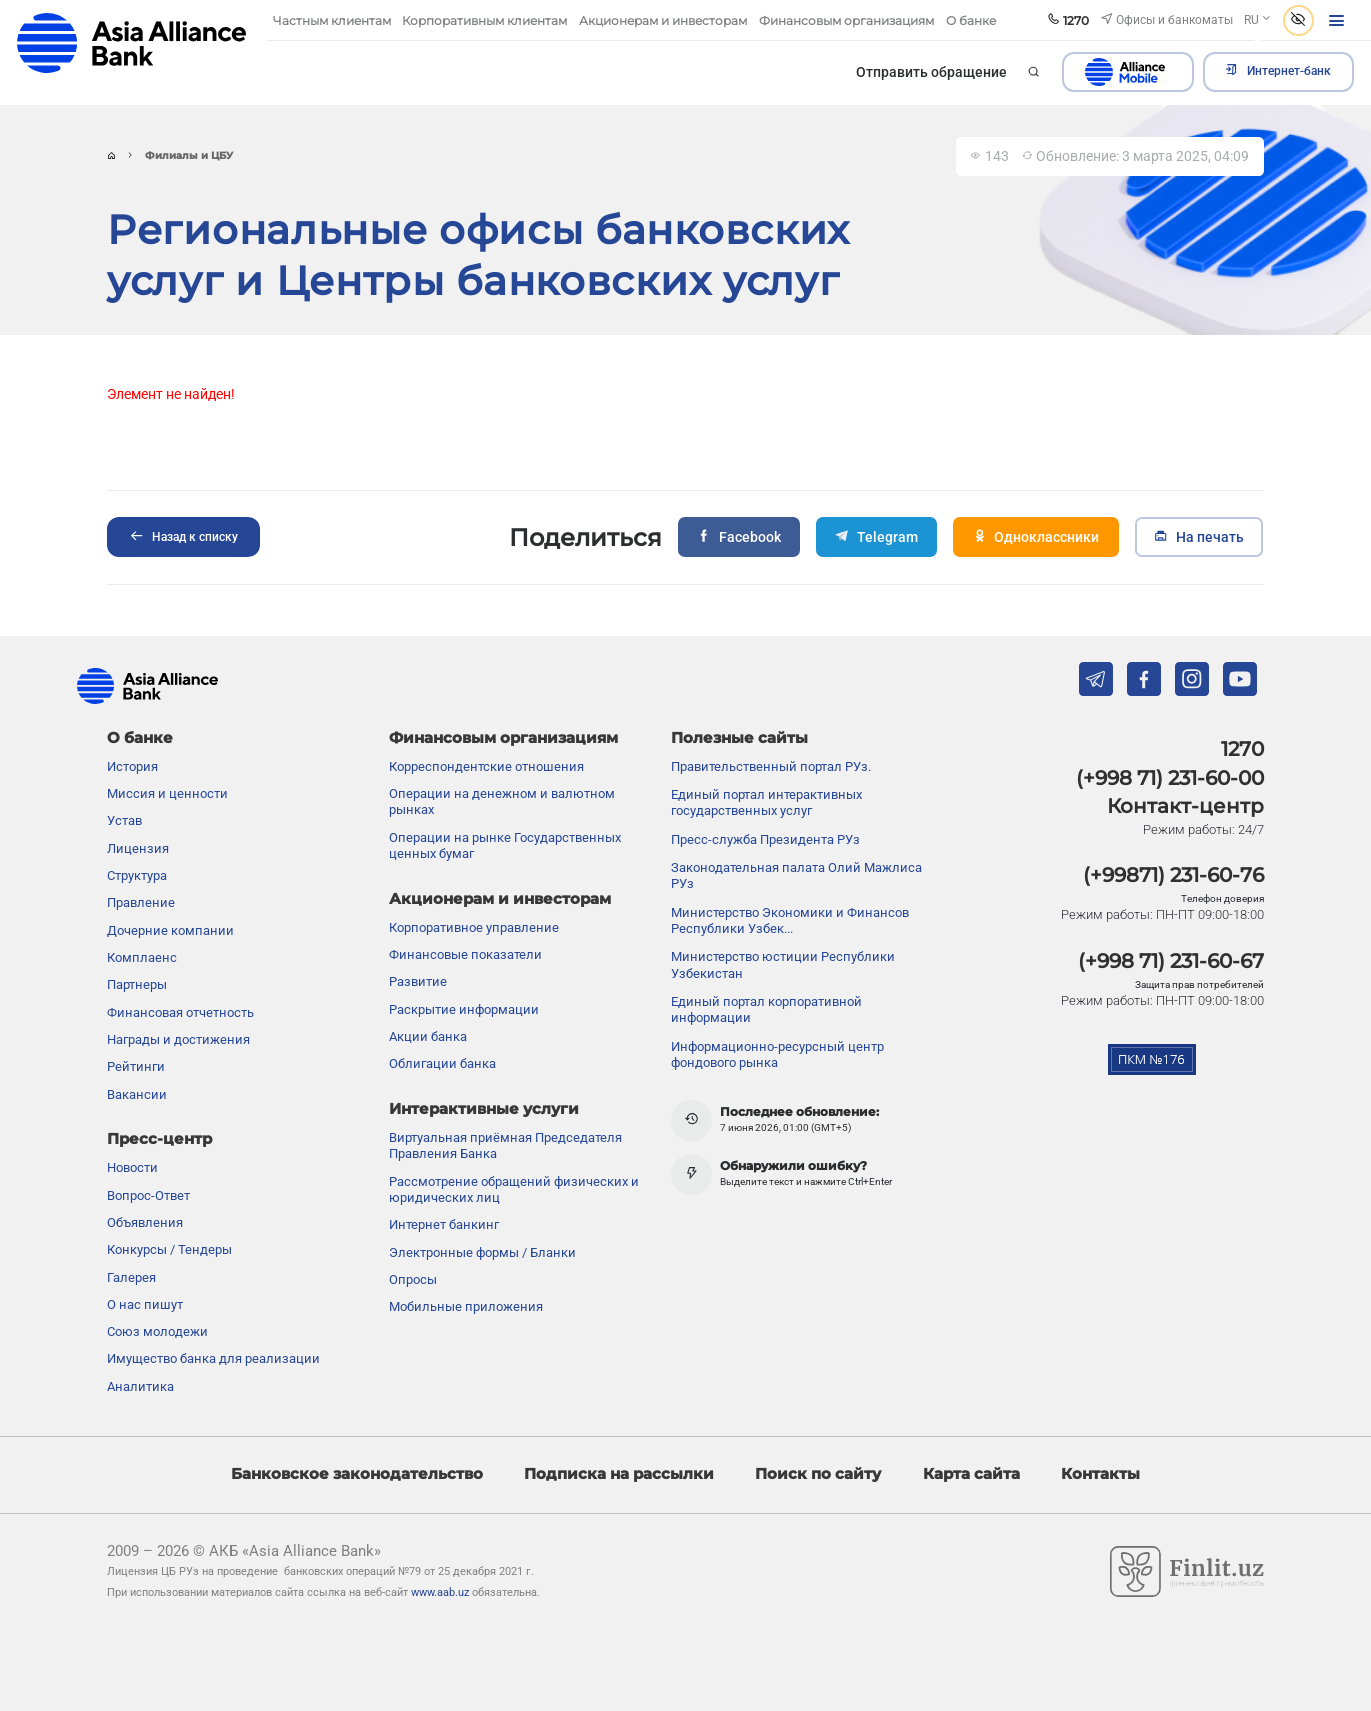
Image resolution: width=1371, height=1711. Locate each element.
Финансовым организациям (503, 738)
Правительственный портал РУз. (771, 766)
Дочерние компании (170, 930)
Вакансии (137, 1094)
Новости (132, 1167)
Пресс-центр (159, 1139)
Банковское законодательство (357, 1474)
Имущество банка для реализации (213, 1358)
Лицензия (138, 848)
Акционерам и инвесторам (500, 899)
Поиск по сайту (818, 1474)
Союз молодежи (157, 1331)
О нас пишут (145, 1304)
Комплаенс (142, 957)
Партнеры (137, 984)
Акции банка (428, 1036)
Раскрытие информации (464, 1009)
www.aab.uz (440, 1592)
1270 (1242, 749)
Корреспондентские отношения (486, 766)
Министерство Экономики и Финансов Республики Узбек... (790, 920)
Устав (124, 820)
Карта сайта (971, 1474)
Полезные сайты (739, 738)
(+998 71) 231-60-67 (1171, 961)
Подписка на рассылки (619, 1474)
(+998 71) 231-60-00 (1170, 778)
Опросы (413, 1279)
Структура (137, 875)
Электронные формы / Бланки (482, 1252)
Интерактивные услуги (484, 1109)
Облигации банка (442, 1063)
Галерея (131, 1277)
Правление (141, 902)
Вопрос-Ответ (148, 1195)
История (132, 766)
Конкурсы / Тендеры (169, 1249)
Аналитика (140, 1386)
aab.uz (131, 43)
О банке (140, 738)
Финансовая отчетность (180, 1012)
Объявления (145, 1222)
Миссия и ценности (167, 793)
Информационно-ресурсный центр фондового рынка (777, 1054)
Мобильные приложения (466, 1306)
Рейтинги (136, 1066)
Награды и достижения (178, 1039)
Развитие (418, 981)
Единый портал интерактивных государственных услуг (766, 802)
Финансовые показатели (465, 954)
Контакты (1100, 1474)
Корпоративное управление (474, 927)
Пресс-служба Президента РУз (765, 839)
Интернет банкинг (444, 1224)
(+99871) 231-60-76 (1173, 875)
